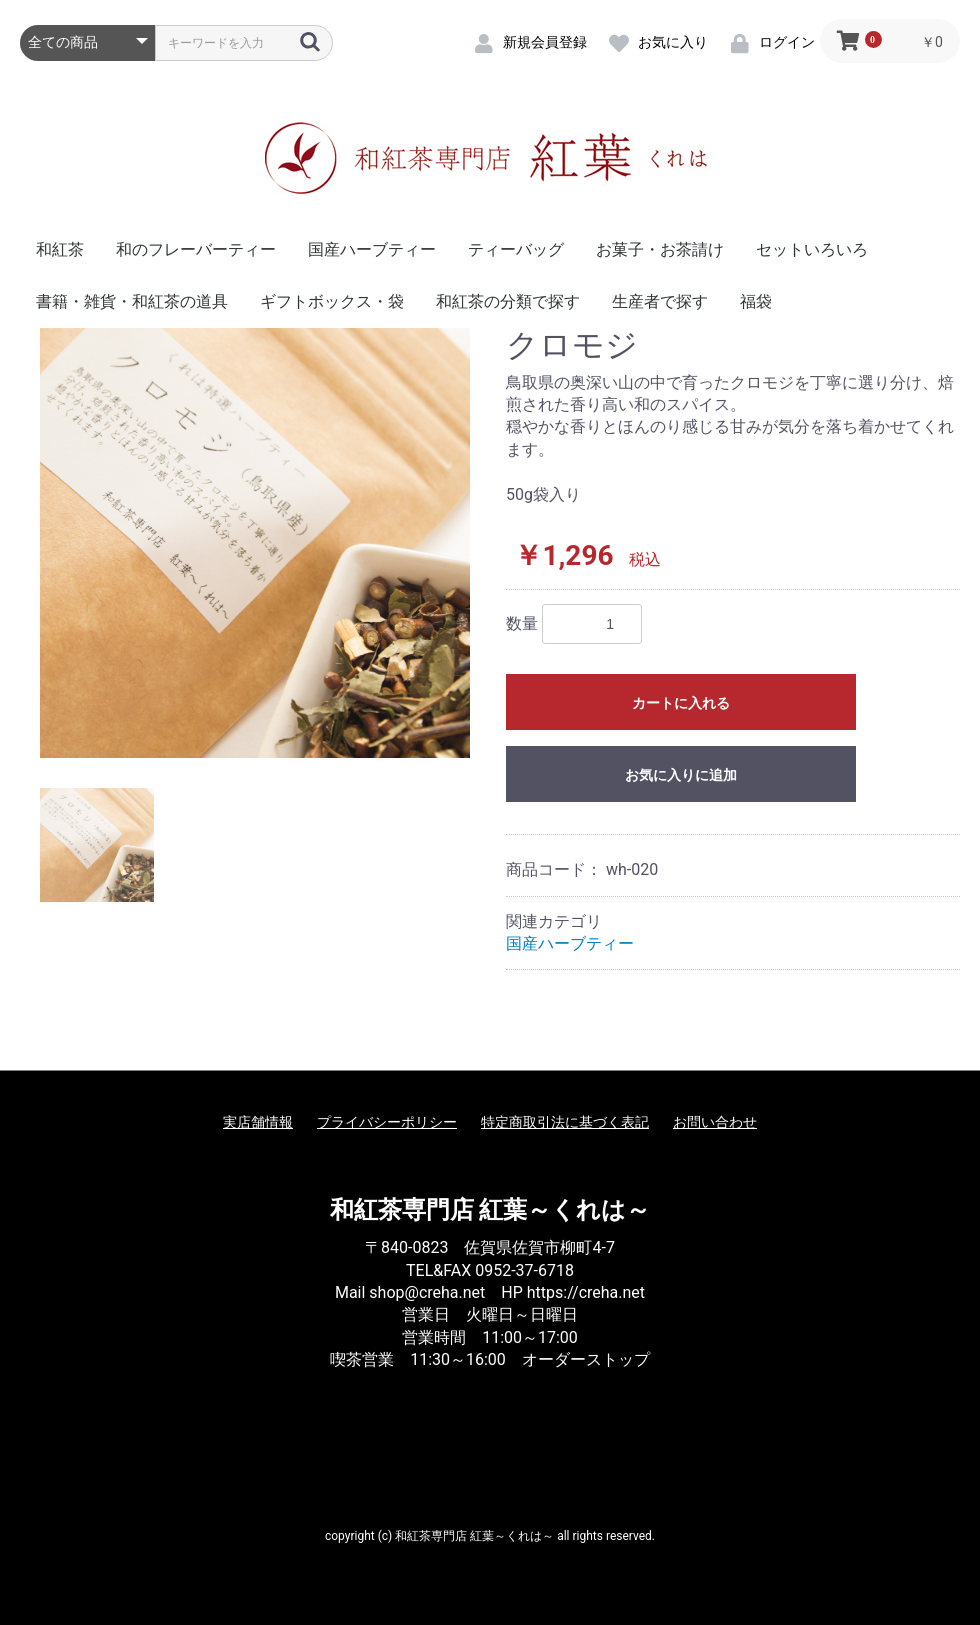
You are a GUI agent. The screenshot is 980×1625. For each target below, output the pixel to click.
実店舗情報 (258, 1122)
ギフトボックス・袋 (332, 301)
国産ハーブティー (372, 249)
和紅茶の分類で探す (508, 301)
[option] (255, 543)
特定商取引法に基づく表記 (565, 1122)
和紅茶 (60, 249)
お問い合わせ (715, 1122)
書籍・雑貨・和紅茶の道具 (132, 301)
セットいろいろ (812, 249)
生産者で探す (660, 301)
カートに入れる (681, 703)
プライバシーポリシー (387, 1122)
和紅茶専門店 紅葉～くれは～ (490, 1210)
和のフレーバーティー (196, 249)
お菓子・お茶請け (660, 249)
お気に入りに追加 (681, 775)
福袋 (756, 301)
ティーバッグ (516, 249)
